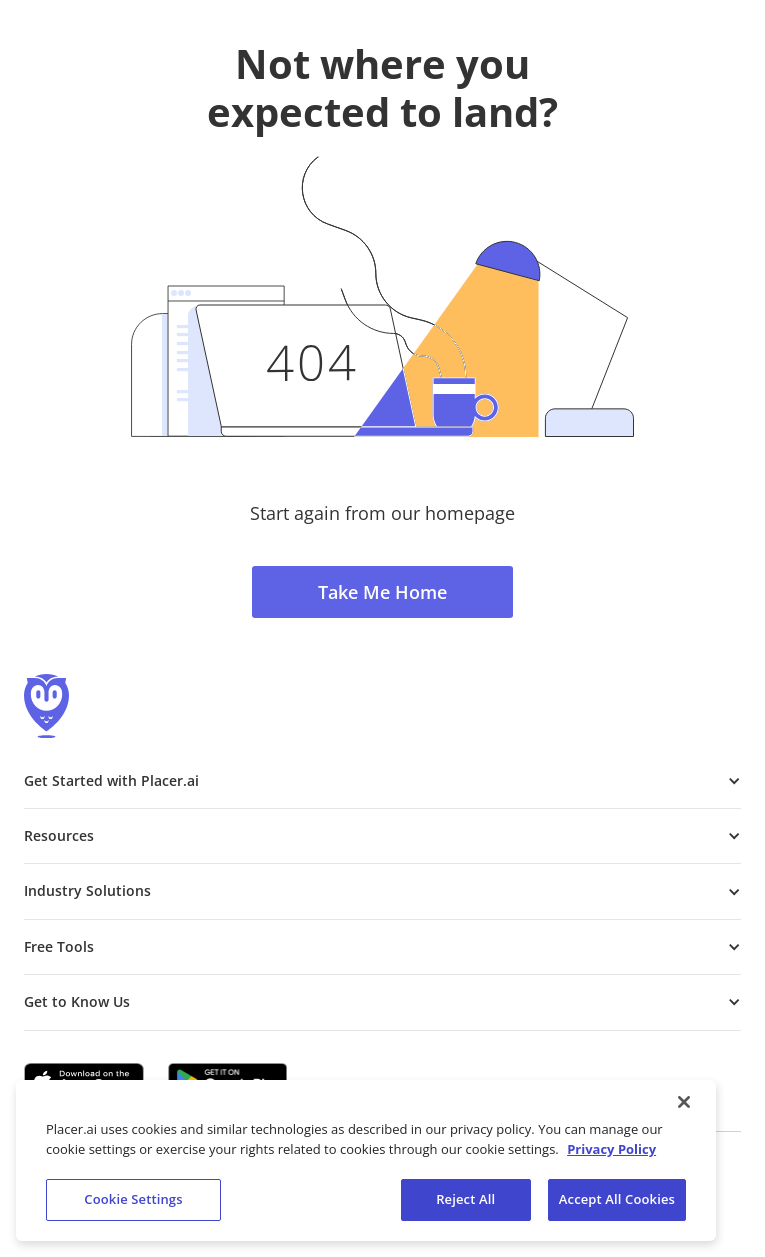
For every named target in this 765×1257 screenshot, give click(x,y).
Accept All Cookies (617, 1199)
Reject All (465, 1199)
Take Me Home (382, 592)
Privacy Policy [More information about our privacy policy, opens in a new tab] (611, 1149)
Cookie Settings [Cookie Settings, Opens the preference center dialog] (133, 1199)
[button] (382, 781)
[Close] (684, 1102)
